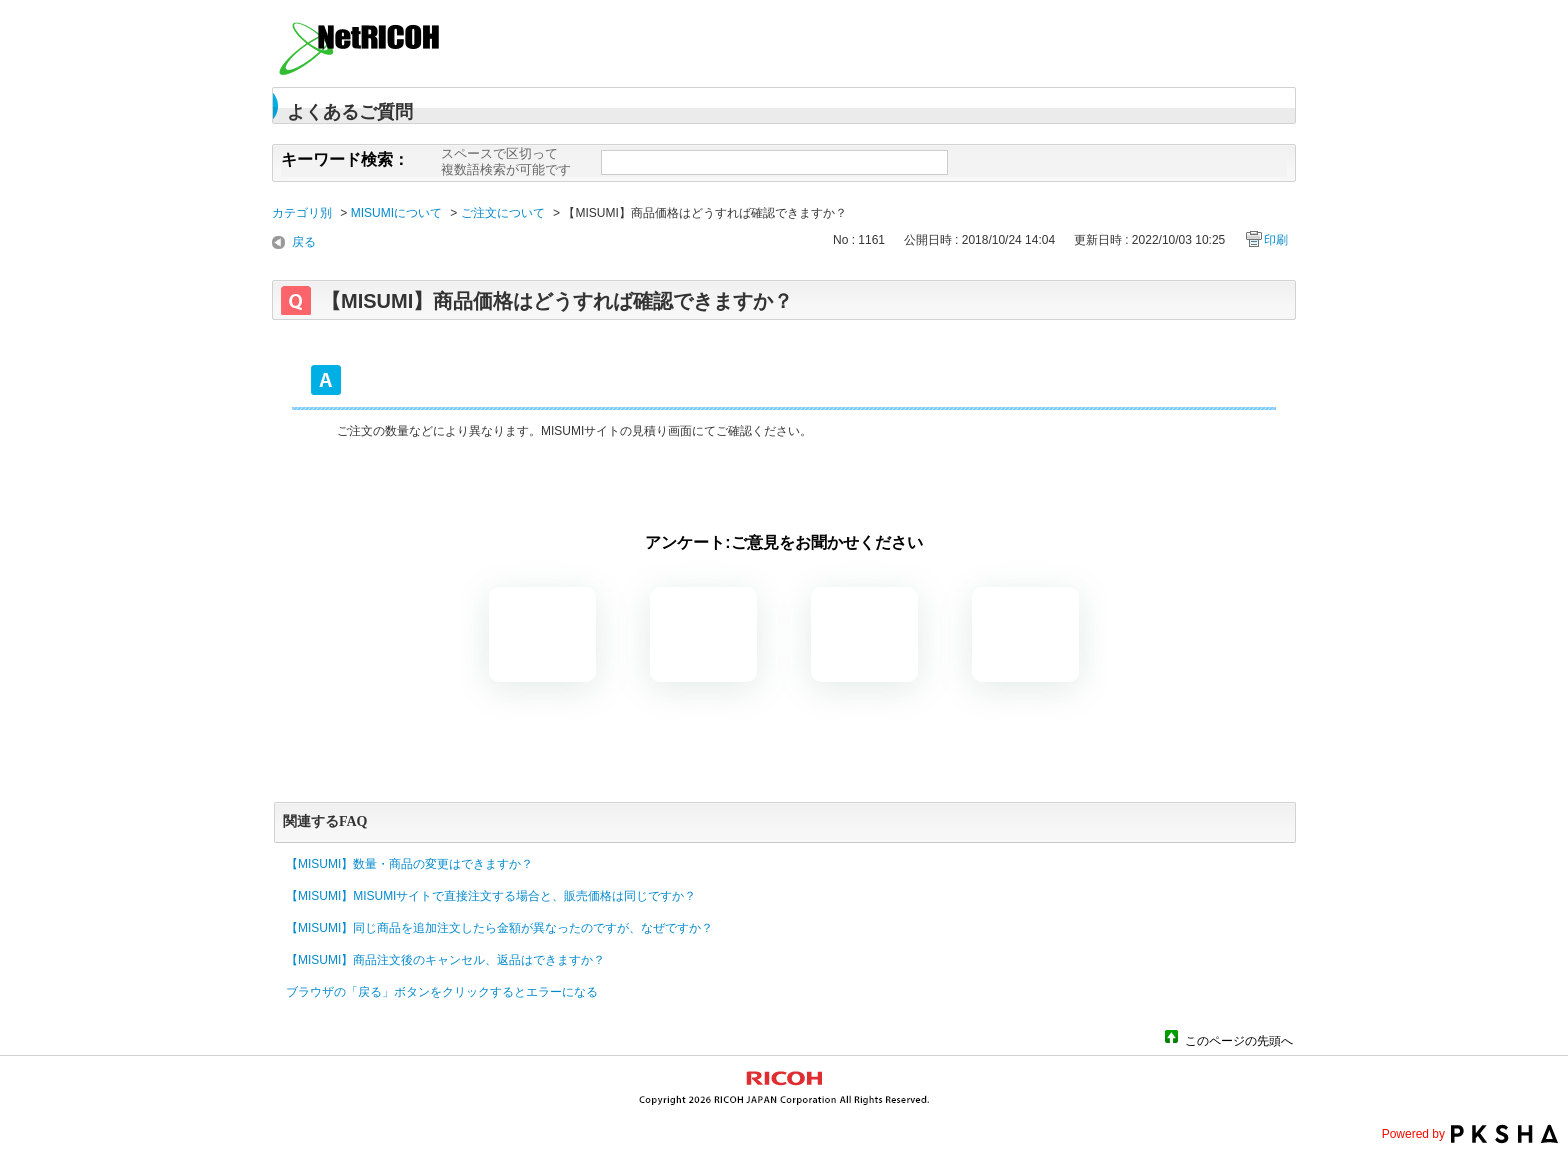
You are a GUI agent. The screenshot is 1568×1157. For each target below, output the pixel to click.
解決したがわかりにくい (703, 634)
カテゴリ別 (302, 213)
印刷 (1276, 240)
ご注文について (503, 213)
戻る (304, 242)
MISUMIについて (396, 213)
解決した (542, 634)
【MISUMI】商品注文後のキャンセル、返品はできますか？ (445, 960)
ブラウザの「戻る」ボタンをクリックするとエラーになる (442, 992)
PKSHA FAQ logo (1504, 1134)
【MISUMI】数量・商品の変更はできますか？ (409, 864)
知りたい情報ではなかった (1025, 634)
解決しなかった (864, 634)
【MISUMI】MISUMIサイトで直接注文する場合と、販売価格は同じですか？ (491, 896)
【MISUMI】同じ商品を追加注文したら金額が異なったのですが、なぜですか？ (499, 928)
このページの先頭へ (1239, 1039)
